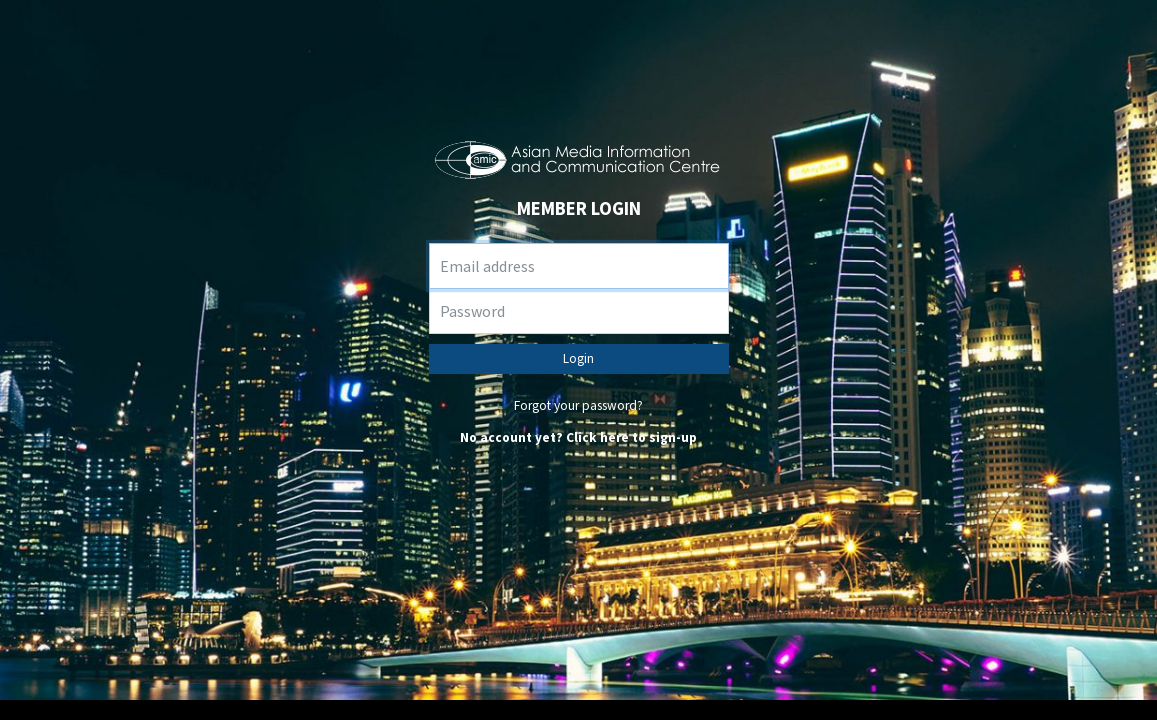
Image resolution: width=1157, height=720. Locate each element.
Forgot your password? (578, 405)
